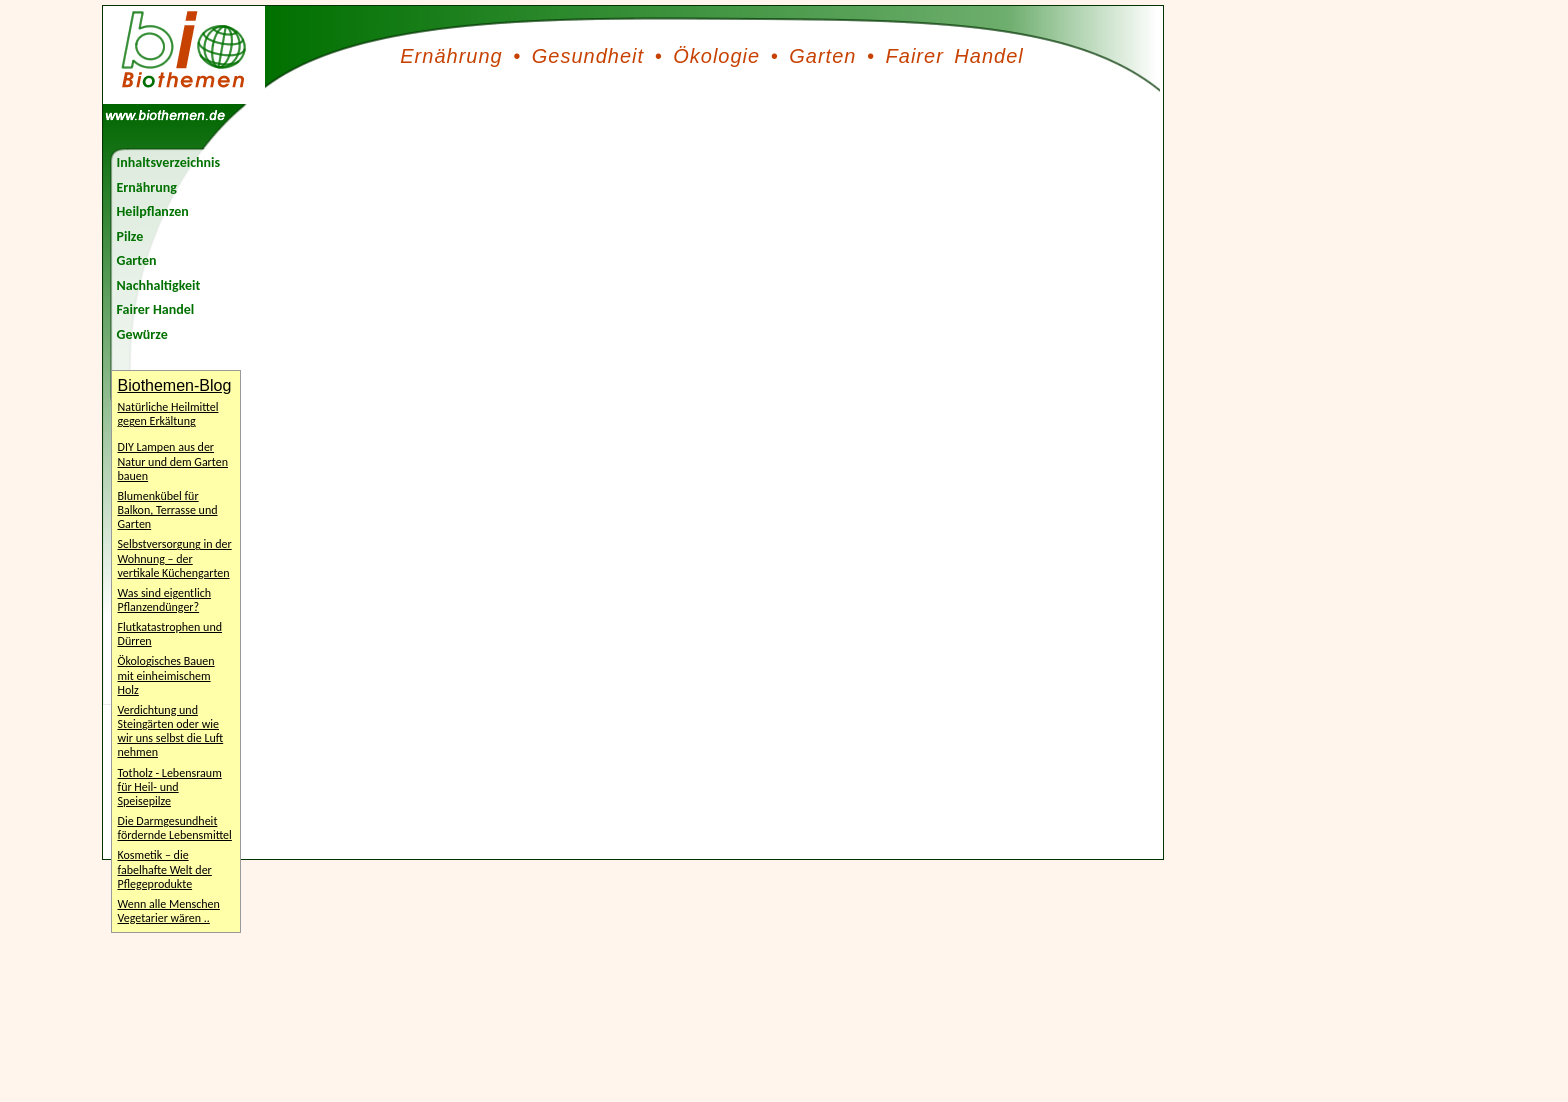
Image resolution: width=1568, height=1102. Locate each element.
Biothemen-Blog (175, 385)
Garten (822, 56)
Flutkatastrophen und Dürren (170, 634)
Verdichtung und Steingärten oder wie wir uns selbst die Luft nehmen (171, 731)
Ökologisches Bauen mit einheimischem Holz (166, 675)
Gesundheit (588, 56)
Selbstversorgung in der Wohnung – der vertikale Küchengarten (175, 558)
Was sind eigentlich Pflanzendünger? (165, 600)
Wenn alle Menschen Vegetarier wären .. (169, 911)
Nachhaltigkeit (159, 285)
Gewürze (142, 334)
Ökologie (716, 56)
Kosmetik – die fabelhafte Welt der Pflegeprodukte (165, 869)
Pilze (130, 236)
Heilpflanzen (153, 211)
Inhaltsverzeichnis (169, 162)
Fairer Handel (955, 56)
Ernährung (451, 56)
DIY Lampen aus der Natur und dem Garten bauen (173, 461)
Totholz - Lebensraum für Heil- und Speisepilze (170, 787)
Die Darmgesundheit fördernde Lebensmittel (175, 828)
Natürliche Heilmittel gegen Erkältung (168, 414)
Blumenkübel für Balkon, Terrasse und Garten (168, 510)
